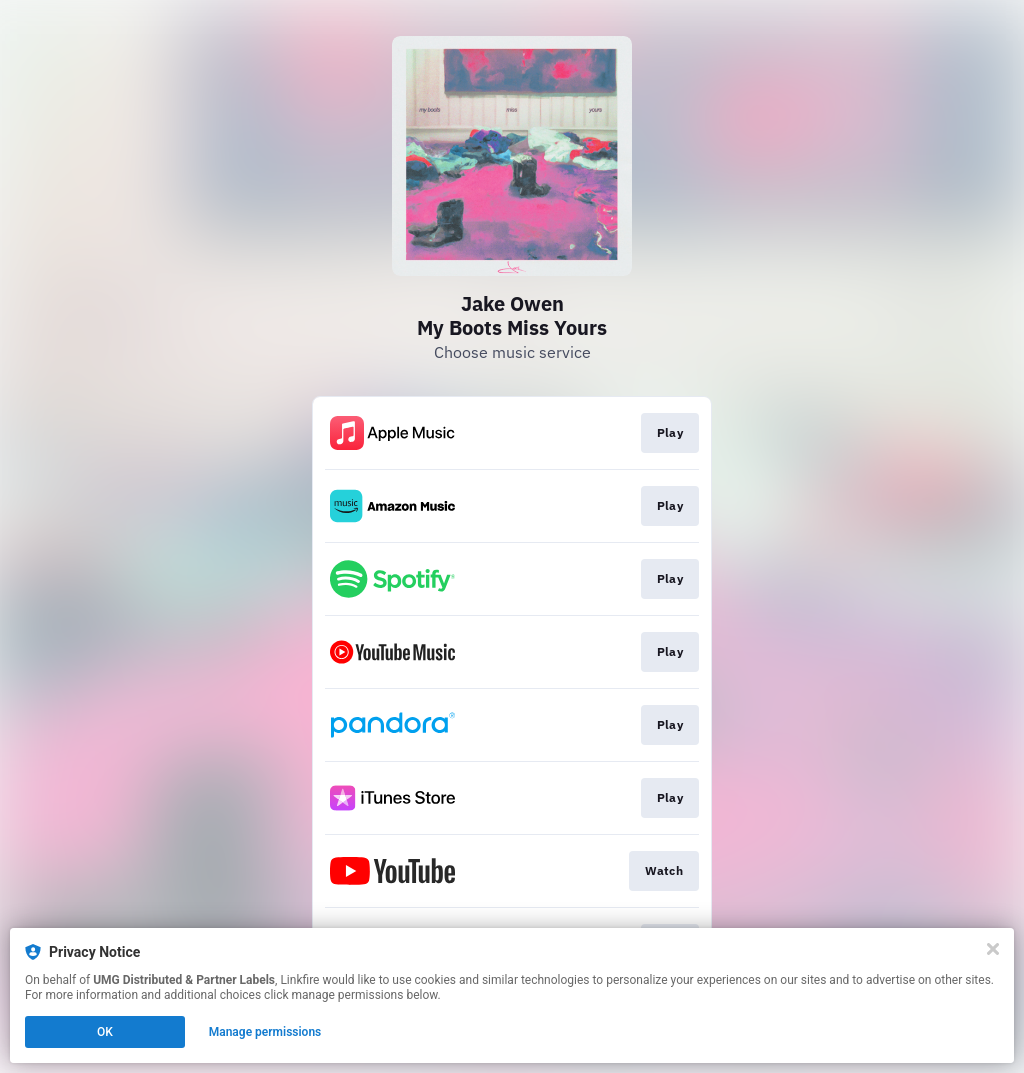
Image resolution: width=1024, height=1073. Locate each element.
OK (105, 1032)
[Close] (993, 949)
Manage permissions (265, 1032)
